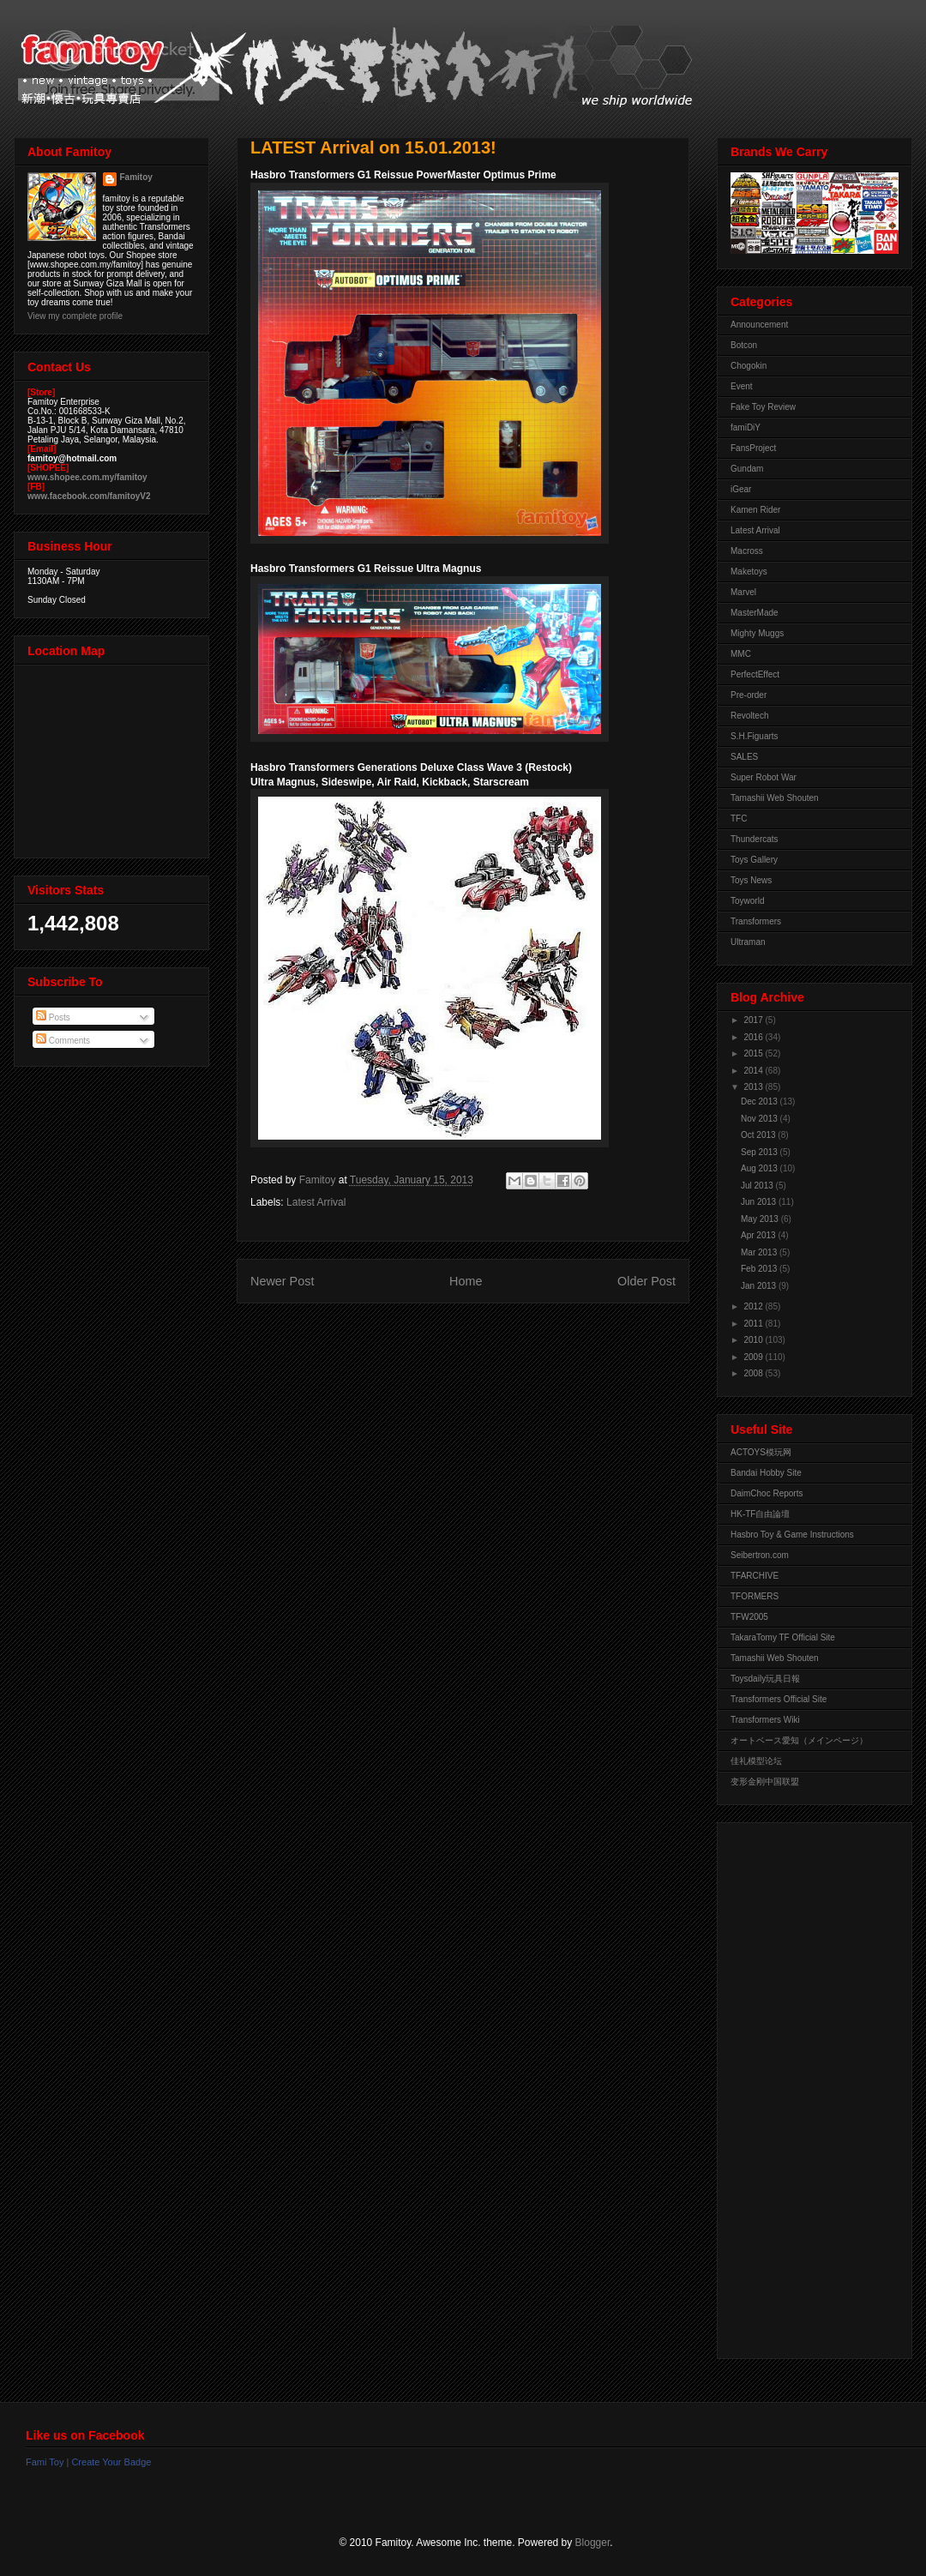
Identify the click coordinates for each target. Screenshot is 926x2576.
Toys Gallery (754, 859)
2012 (754, 1306)
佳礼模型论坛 (756, 1761)
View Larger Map (113, 757)
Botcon (744, 345)
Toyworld (747, 901)
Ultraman (748, 942)
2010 (754, 1340)
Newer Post (282, 1281)
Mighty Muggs (757, 633)
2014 (754, 1070)
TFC (739, 818)
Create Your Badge (111, 2462)
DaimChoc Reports (767, 1493)
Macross (747, 551)
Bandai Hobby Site (766, 1473)
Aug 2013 (760, 1168)
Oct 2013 (759, 1135)
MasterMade (755, 612)
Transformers (756, 921)
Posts (53, 1017)
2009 (754, 1357)
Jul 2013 (758, 1185)
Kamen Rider (755, 510)
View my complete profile (75, 316)
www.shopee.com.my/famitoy (87, 477)
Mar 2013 (760, 1252)
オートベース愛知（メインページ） (799, 1740)
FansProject (753, 448)
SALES (744, 756)
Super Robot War (764, 777)
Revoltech (749, 715)
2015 (754, 1053)
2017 (754, 1020)
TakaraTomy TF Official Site (783, 1637)
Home (465, 1281)
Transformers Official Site (779, 1699)
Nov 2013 (760, 1118)
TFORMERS (755, 1596)
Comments (63, 1040)
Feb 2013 (760, 1268)
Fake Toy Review (763, 407)
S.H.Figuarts (755, 736)
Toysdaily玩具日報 (765, 1678)
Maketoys (749, 571)
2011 (754, 1323)
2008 (754, 1373)
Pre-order (749, 695)
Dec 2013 (760, 1101)
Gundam (747, 468)
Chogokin (749, 365)
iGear (741, 489)
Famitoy (136, 177)
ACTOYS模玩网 (761, 1452)
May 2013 (761, 1219)
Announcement (759, 324)
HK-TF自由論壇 (760, 1514)
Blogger (592, 2543)
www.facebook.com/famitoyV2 (89, 496)
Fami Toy (44, 2462)
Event (742, 386)
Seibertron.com (760, 1555)
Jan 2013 (760, 1286)
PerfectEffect (755, 674)
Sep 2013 (760, 1152)
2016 (754, 1037)
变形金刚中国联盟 (765, 1781)
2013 (754, 1087)
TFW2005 (749, 1617)
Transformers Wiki (765, 1719)
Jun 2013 (760, 1202)
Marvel (743, 592)
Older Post (646, 1281)
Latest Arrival (316, 1202)
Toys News (751, 880)
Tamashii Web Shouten (775, 798)
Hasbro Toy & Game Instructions (792, 1534)
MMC (741, 654)
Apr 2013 (759, 1235)
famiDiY (746, 427)
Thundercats (755, 839)
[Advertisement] (799, 2086)
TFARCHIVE (755, 1575)
